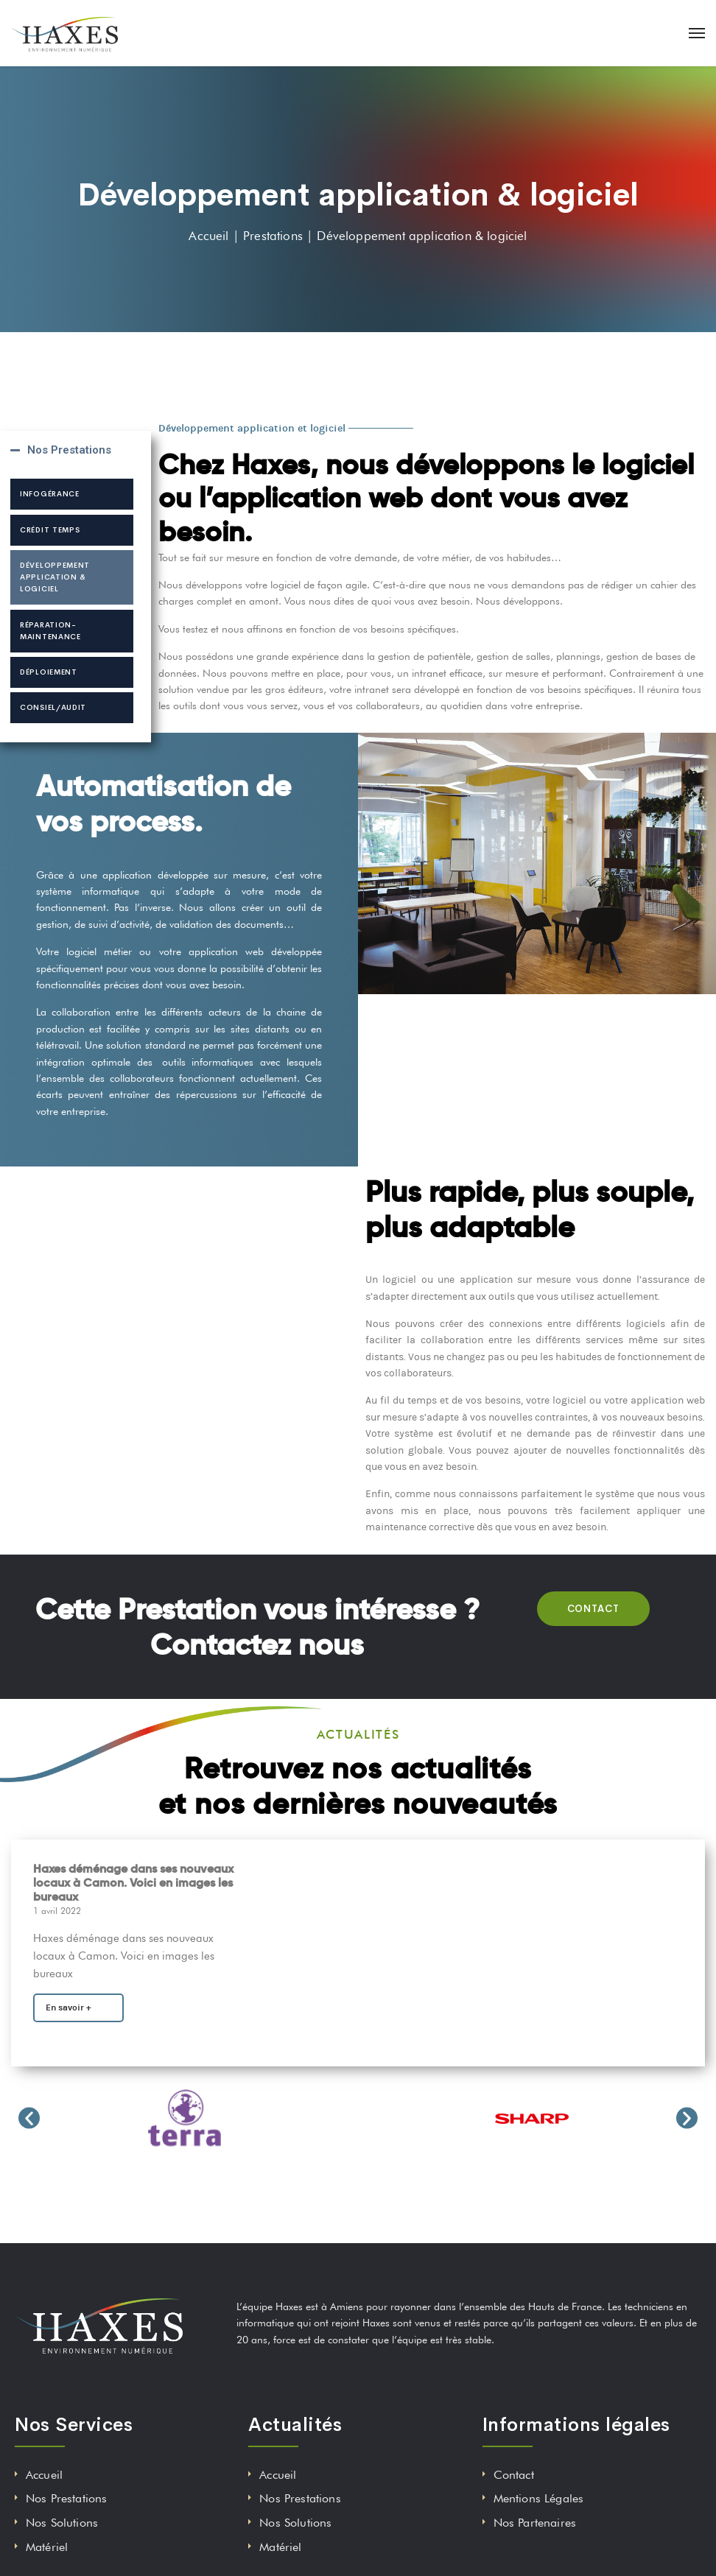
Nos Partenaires (535, 2523)
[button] (29, 2117)
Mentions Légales (539, 2498)
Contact (514, 2475)
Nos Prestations (69, 450)
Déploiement (48, 672)
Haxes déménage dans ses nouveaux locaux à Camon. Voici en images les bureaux (133, 1882)
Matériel (47, 2547)
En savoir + (68, 2007)
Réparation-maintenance (50, 630)
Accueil (44, 2475)
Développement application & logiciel (55, 577)
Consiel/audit (53, 707)
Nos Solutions (62, 2523)
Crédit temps (50, 530)
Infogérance (50, 494)
